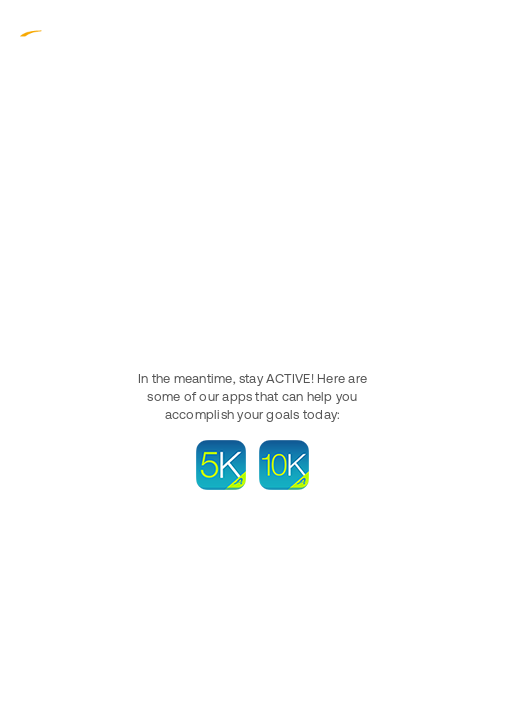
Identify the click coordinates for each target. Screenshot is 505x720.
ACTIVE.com (60, 29)
